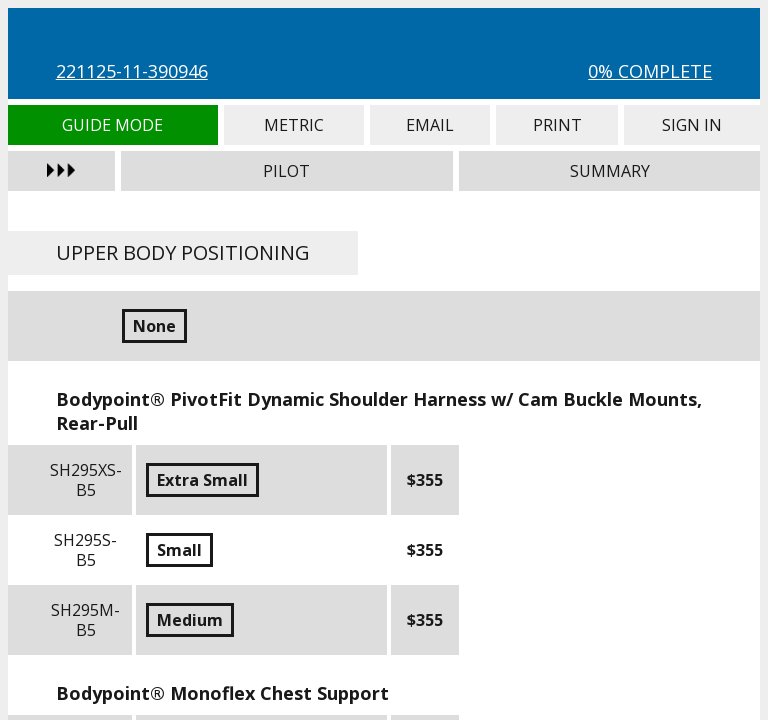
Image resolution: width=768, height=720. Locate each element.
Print (557, 125)
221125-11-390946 (132, 71)
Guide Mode (113, 125)
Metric (294, 125)
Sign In (692, 125)
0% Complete (650, 71)
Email (430, 125)
